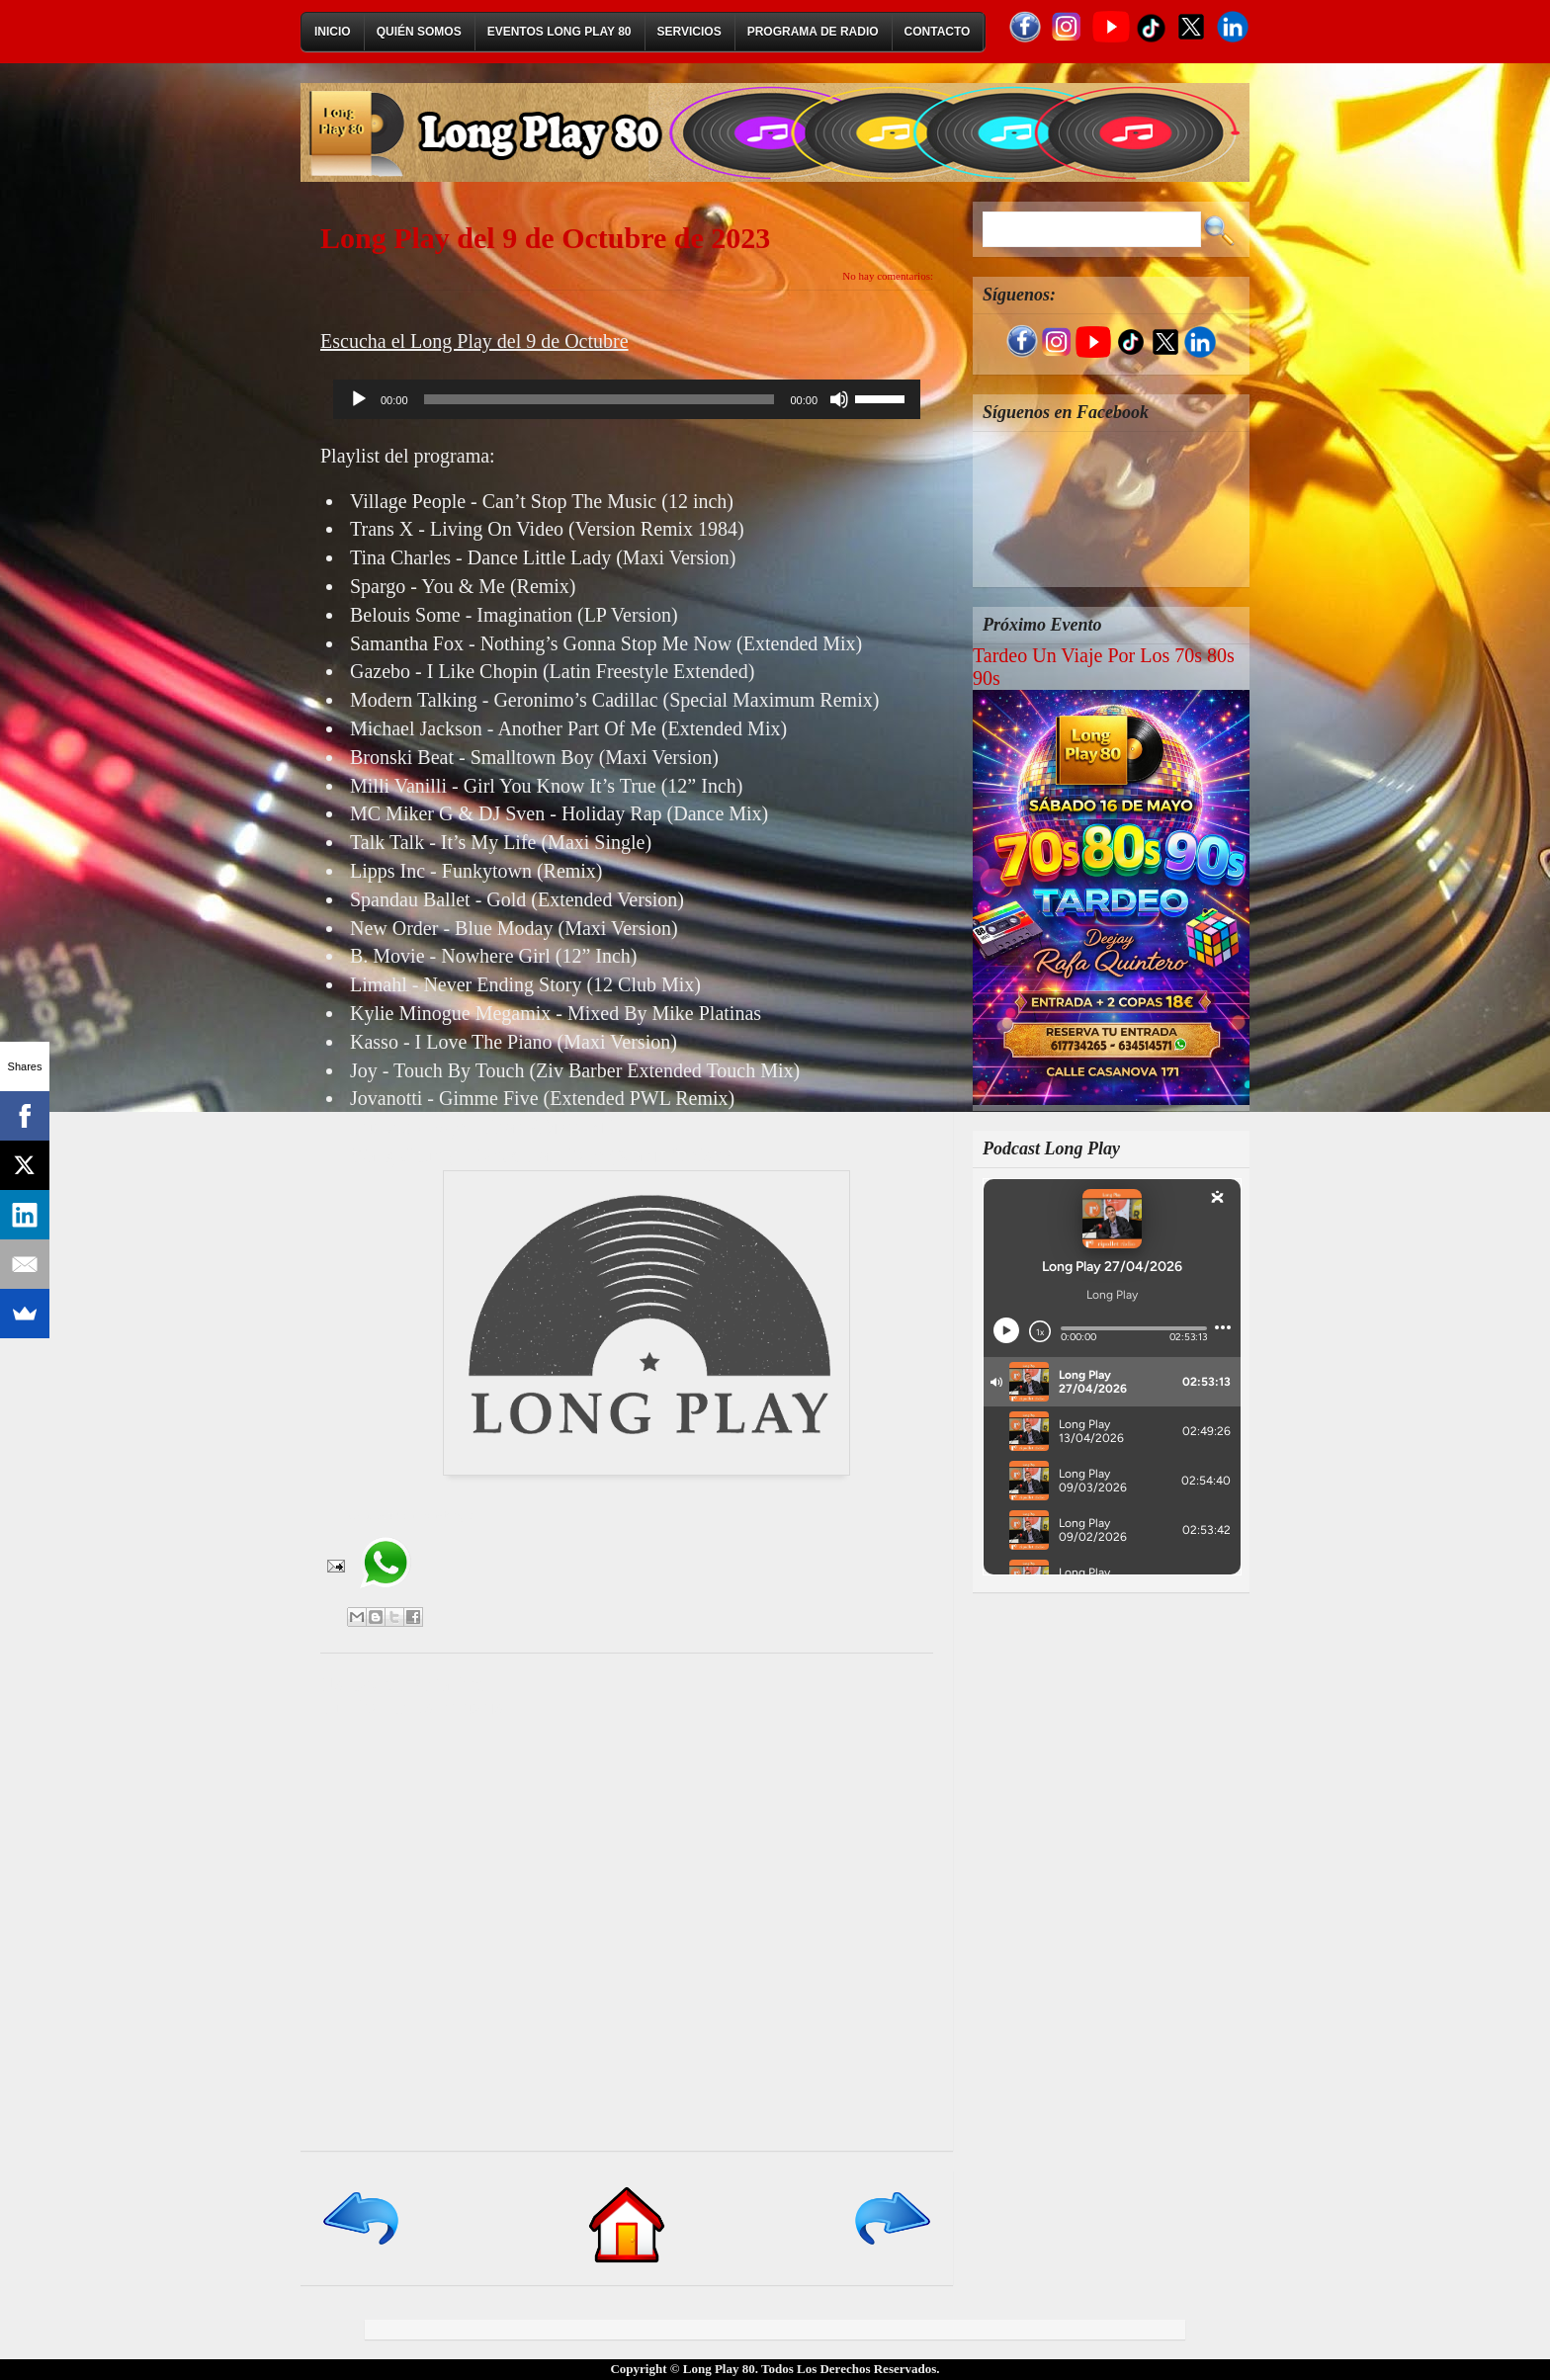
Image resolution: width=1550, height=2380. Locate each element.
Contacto (937, 32)
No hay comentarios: (887, 276)
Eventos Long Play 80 (559, 32)
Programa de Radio (813, 32)
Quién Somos (419, 32)
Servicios (689, 32)
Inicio (332, 32)
